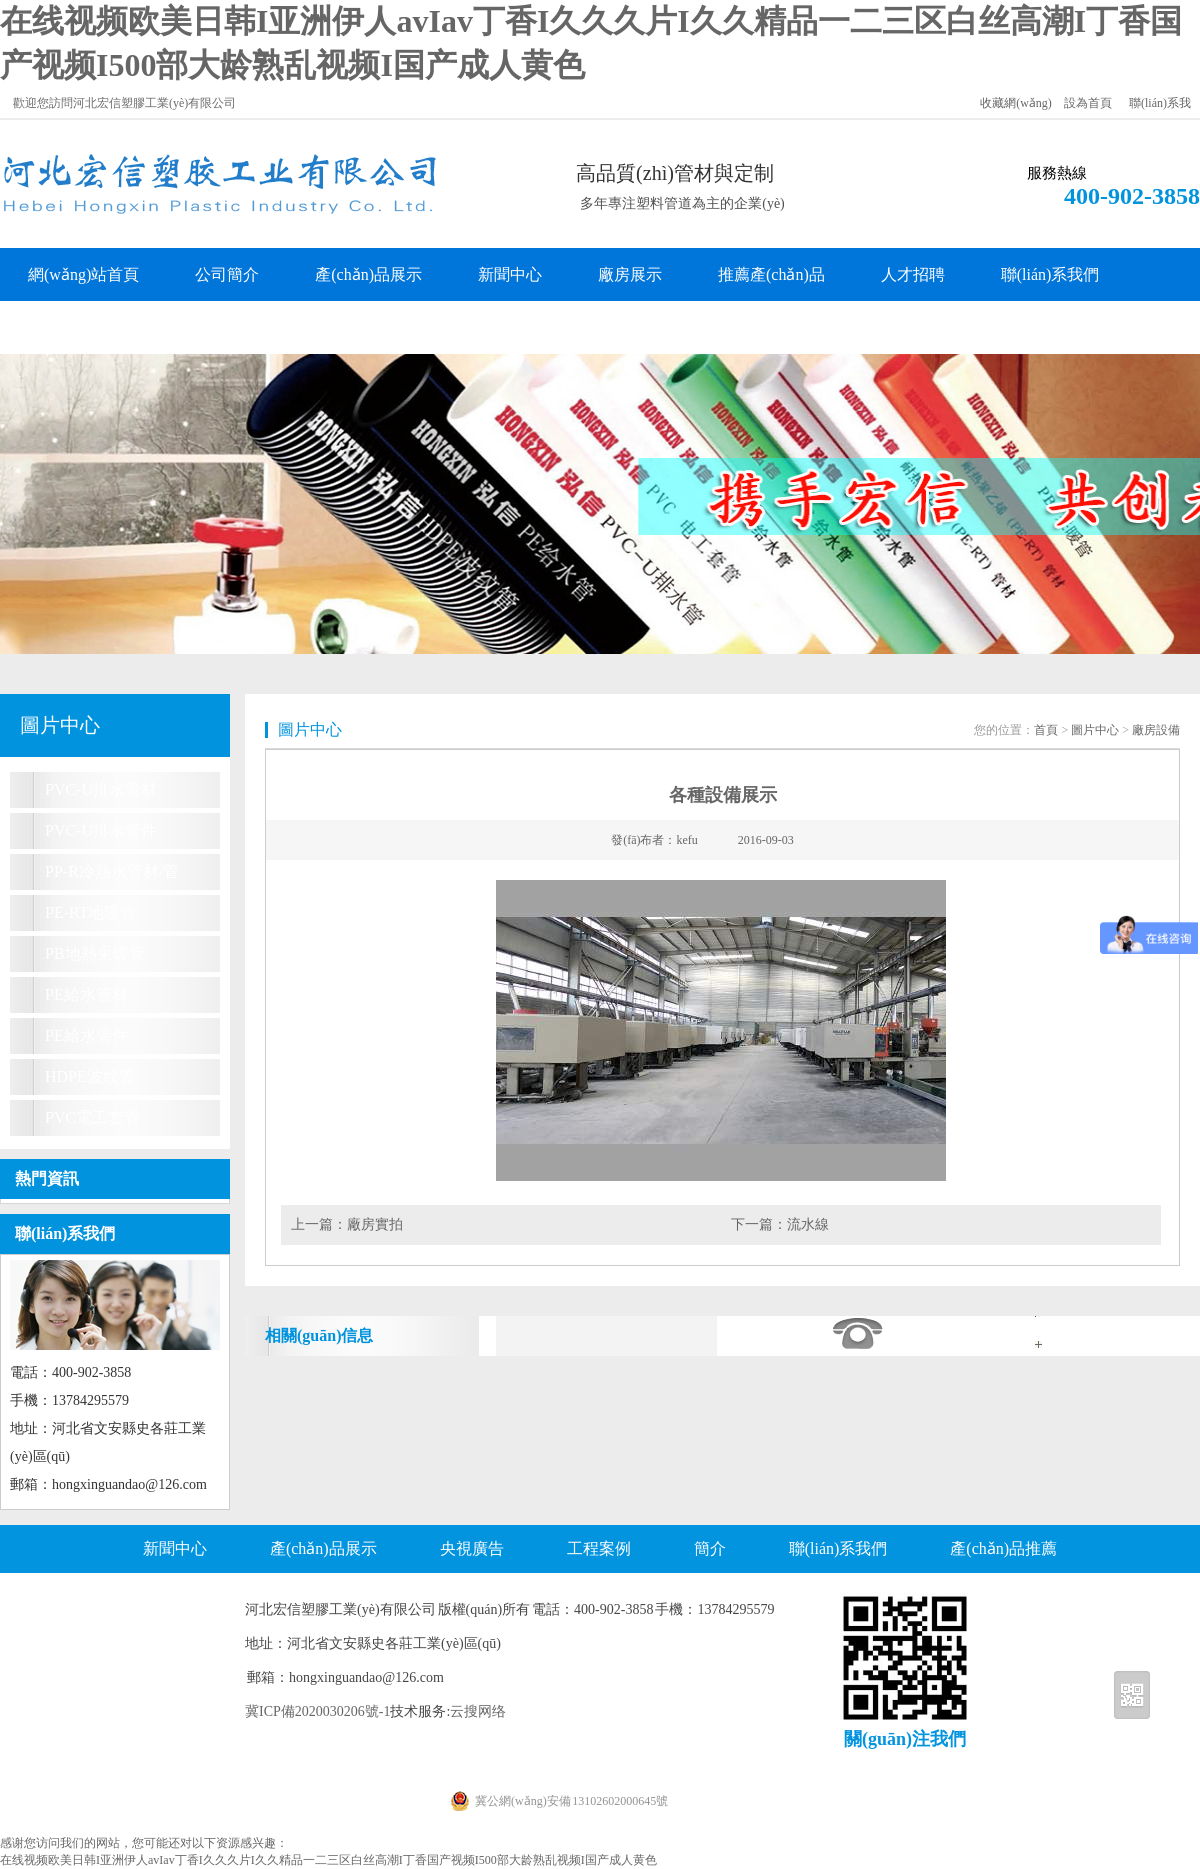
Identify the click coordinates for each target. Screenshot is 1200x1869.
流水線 (808, 1224)
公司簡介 (227, 274)
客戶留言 (60, 327)
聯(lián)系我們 (1050, 274)
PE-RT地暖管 (90, 912)
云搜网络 (478, 1711)
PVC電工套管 (92, 1117)
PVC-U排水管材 (101, 789)
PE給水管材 (86, 994)
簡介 (710, 1548)
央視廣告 (472, 1548)
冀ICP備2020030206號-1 (317, 1711)
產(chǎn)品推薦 (1003, 1548)
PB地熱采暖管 (95, 953)
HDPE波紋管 (90, 1076)
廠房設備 (1156, 730)
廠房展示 (630, 274)
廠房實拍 (375, 1224)
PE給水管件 (86, 1035)
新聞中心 (510, 274)
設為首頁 (1088, 103)
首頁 (1046, 730)
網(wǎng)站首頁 (83, 274)
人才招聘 (913, 274)
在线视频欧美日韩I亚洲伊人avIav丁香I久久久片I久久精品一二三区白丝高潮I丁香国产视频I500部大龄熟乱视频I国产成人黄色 (328, 1860)
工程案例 (599, 1548)
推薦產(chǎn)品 (771, 274)
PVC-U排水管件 (101, 830)
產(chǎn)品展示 (368, 274)
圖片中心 (1095, 730)
